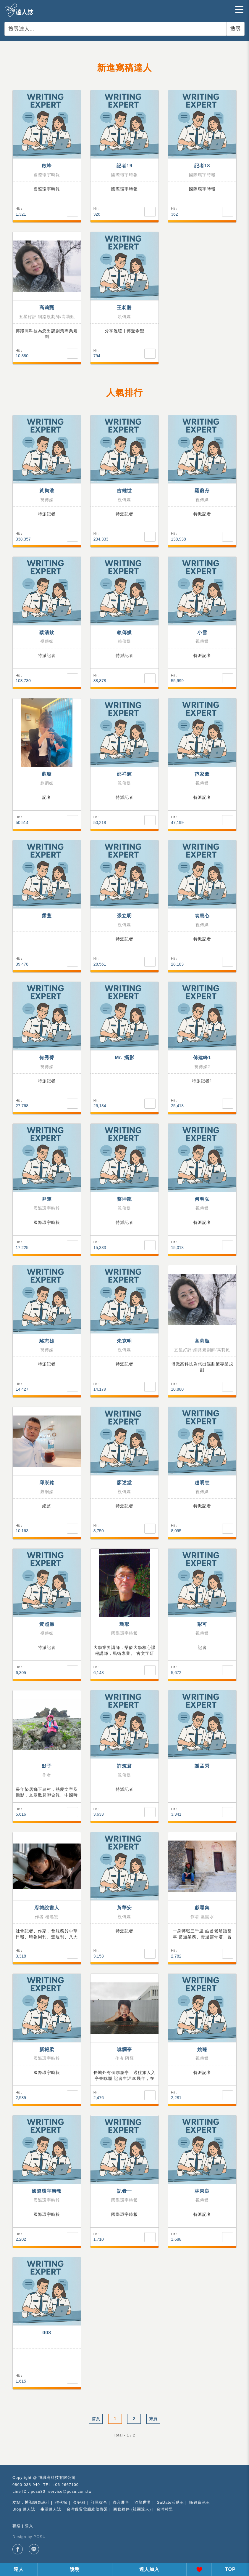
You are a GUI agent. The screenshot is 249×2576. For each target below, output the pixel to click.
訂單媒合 (99, 2502)
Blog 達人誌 (23, 2509)
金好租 (79, 2502)
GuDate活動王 (170, 2502)
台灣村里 (164, 2509)
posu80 (38, 2491)
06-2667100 (67, 2484)
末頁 (153, 2418)
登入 (29, 2526)
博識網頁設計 (37, 2502)
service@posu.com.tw (70, 2491)
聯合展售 (121, 2502)
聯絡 (16, 2526)
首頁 (96, 2418)
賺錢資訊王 (199, 2502)
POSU (40, 2537)
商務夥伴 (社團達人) (132, 2509)
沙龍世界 (143, 2502)
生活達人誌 (51, 2509)
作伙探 (61, 2502)
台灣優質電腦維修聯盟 (87, 2509)
